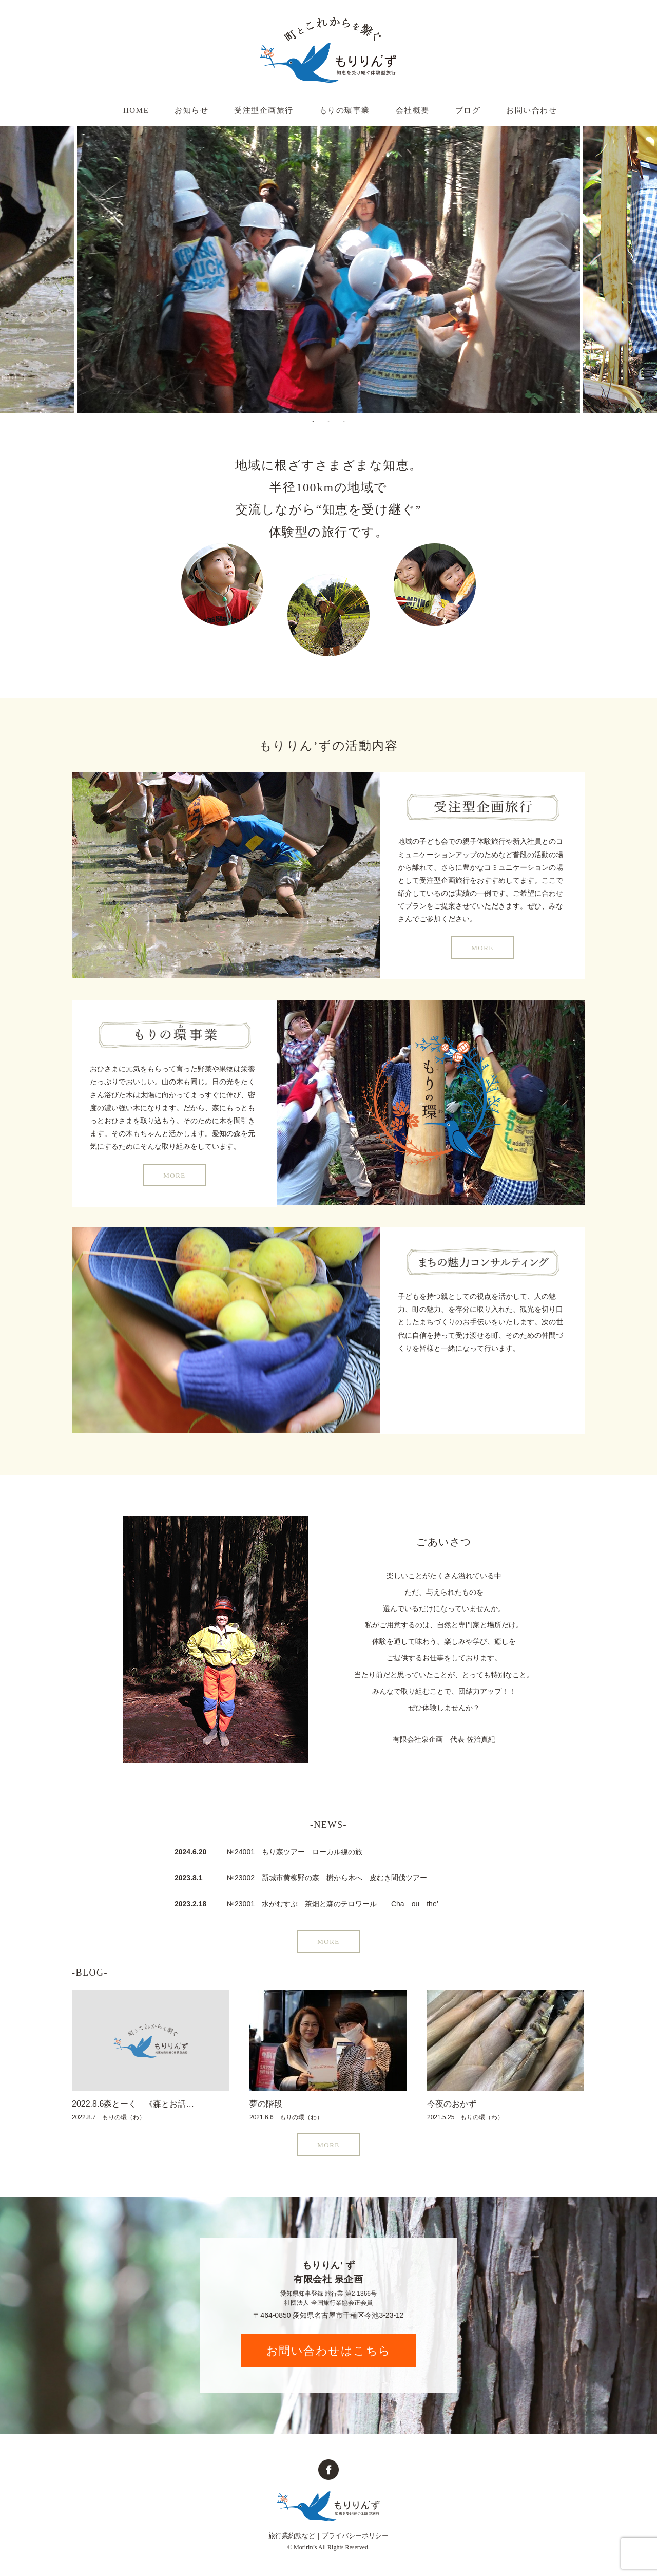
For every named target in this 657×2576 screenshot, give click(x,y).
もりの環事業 (344, 110)
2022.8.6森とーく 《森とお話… (133, 2103)
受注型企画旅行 (264, 110)
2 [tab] (328, 421)
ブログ (468, 110)
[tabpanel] (328, 269)
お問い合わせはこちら (328, 2350)
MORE (482, 948)
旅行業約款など (291, 2536)
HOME (136, 110)
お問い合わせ (531, 110)
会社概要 (413, 110)
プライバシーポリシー (355, 2536)
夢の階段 (265, 2103)
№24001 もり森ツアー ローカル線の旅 (294, 1852)
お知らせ (191, 110)
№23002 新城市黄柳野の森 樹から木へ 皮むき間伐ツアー (327, 1877)
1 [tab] (313, 421)
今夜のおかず (451, 2103)
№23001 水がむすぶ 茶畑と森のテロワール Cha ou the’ (332, 1904)
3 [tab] (344, 421)
